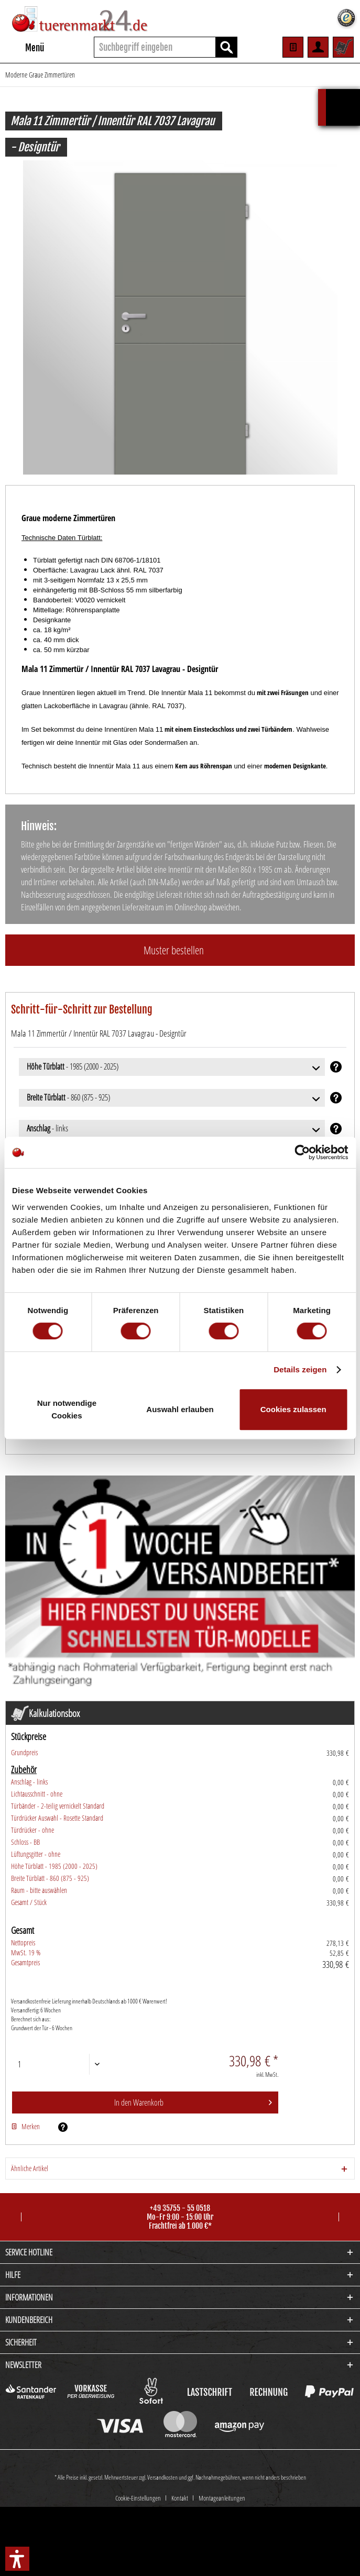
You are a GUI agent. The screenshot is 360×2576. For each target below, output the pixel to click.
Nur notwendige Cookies (66, 1409)
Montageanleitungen (222, 2433)
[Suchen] (226, 47)
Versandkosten (162, 2412)
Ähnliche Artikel (29, 2168)
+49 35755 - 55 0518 (180, 2208)
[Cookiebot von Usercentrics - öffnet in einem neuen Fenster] (302, 1152)
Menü (25, 46)
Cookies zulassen (293, 1409)
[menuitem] (24, 47)
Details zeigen (300, 1369)
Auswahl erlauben (179, 1409)
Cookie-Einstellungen (138, 2433)
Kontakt (179, 2433)
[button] (17, 2559)
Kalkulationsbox (343, 94)
